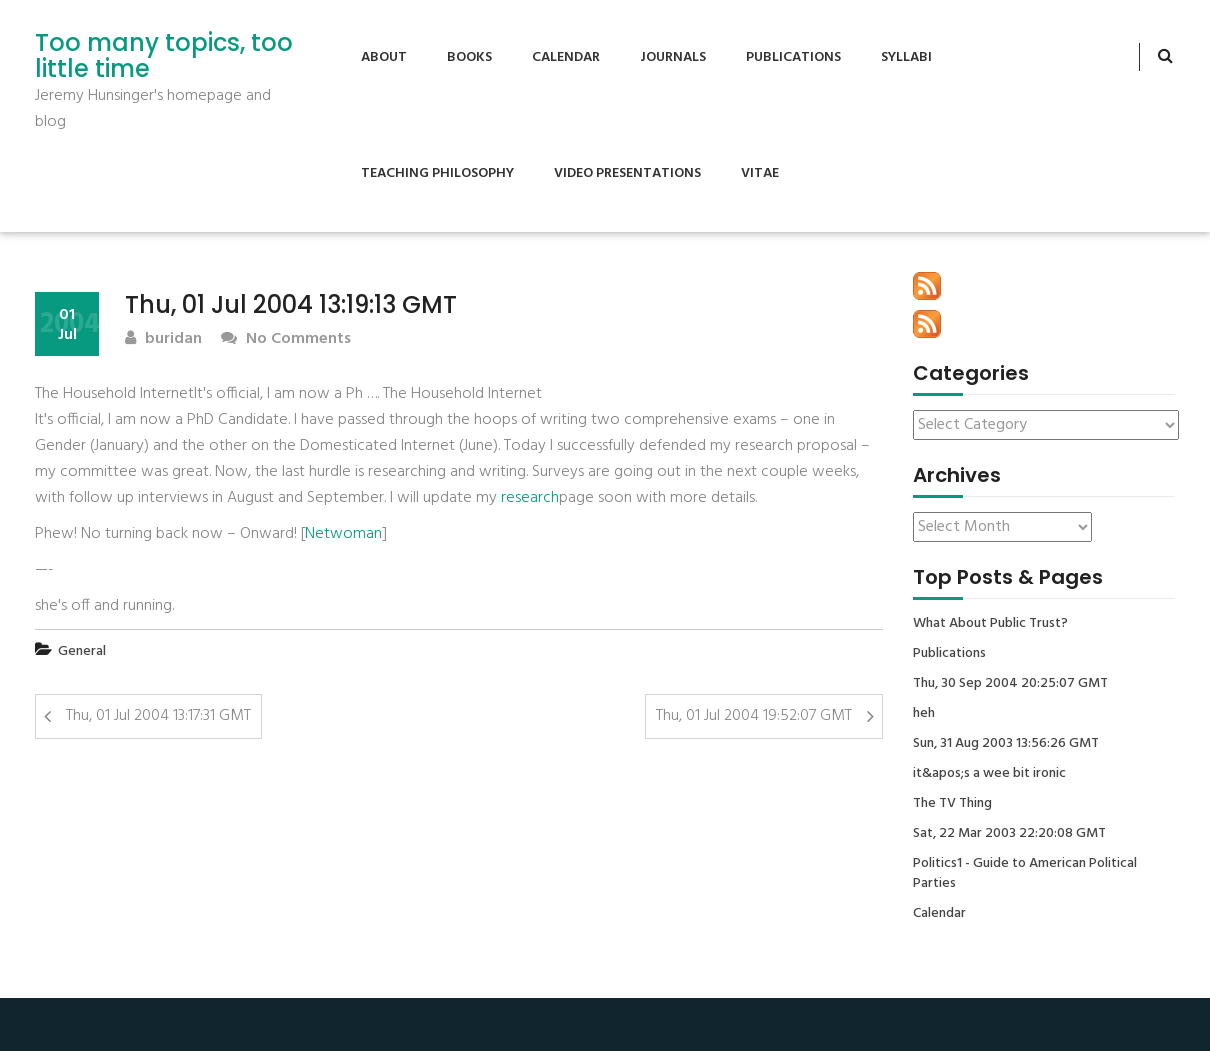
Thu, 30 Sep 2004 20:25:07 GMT (1010, 684)
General (82, 651)
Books (469, 57)
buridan (163, 339)
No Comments (286, 339)
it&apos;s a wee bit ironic (989, 774)
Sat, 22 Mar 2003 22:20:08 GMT (1009, 834)
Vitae (760, 173)
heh (924, 714)
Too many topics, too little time (164, 56)
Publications (793, 57)
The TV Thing (952, 804)
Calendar (566, 57)
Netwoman (343, 534)
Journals (673, 57)
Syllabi (906, 57)
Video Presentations (627, 173)
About (384, 57)
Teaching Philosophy (437, 173)
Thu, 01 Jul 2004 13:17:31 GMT (158, 716)
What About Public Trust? (990, 624)
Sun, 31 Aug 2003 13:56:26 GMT (1006, 744)
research (530, 498)
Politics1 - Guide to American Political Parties (1025, 874)
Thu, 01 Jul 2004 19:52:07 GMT (754, 716)
